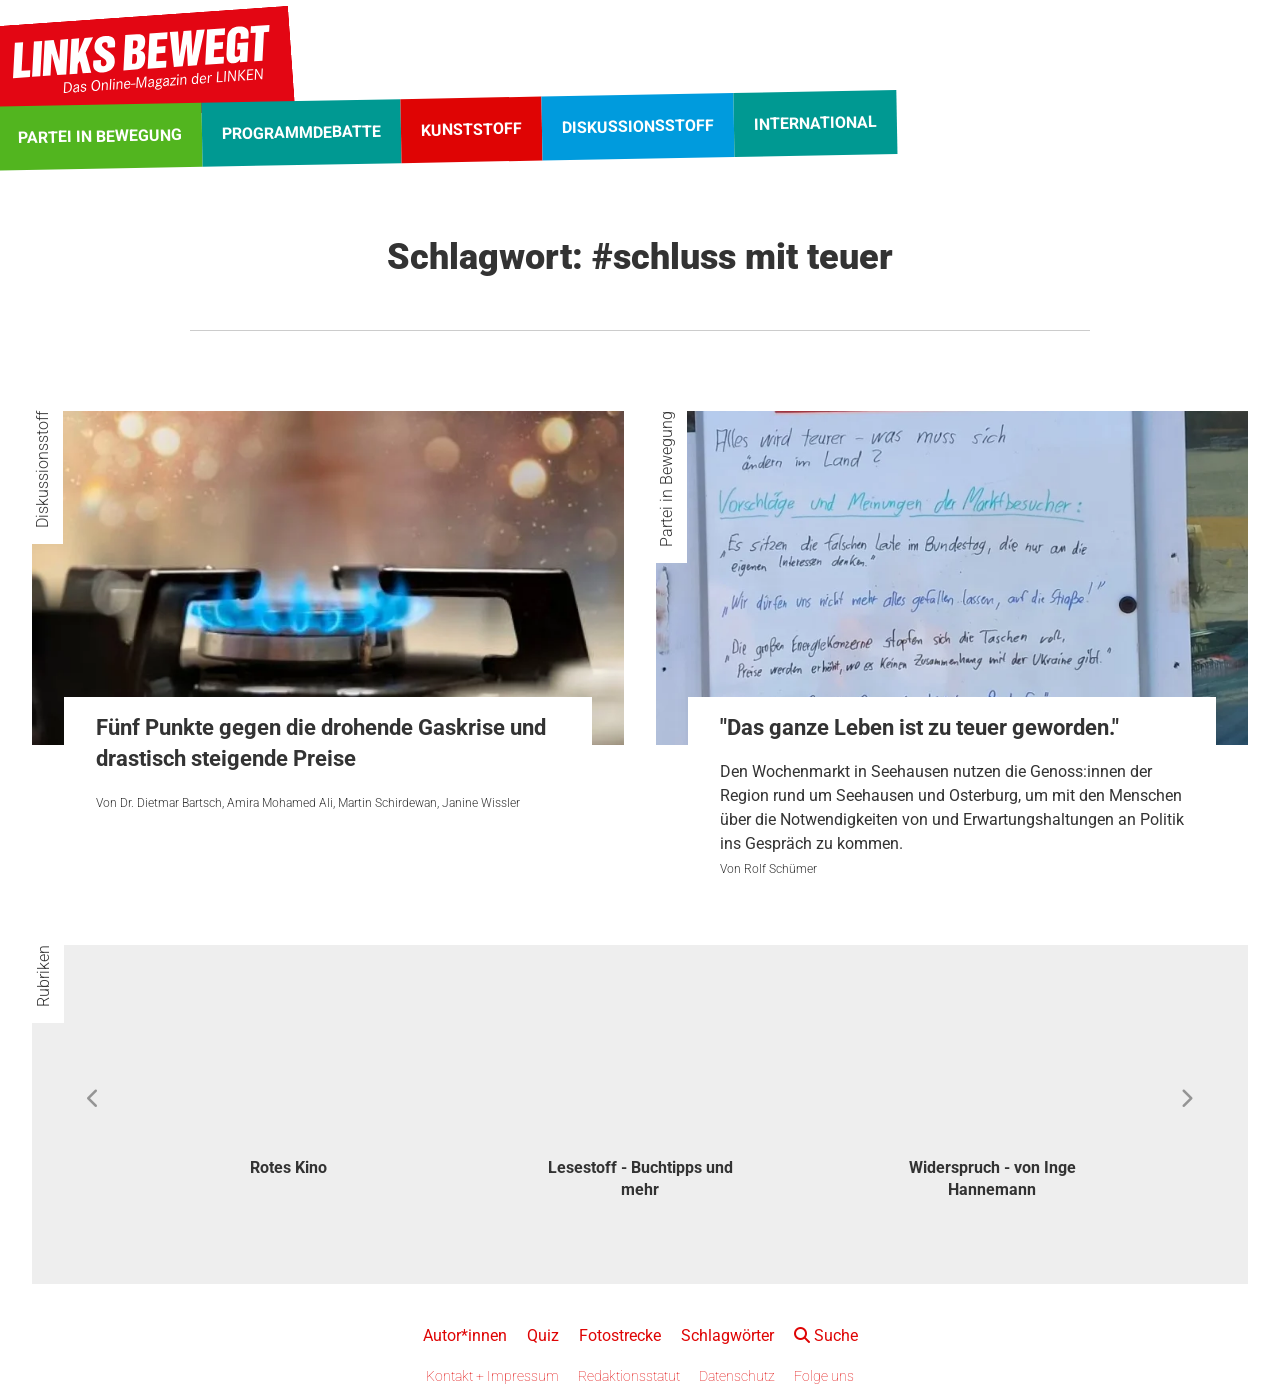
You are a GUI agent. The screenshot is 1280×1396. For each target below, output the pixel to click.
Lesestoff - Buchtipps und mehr (640, 1178)
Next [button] (1186, 1099)
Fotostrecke (620, 1335)
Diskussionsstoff (42, 469)
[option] (288, 1088)
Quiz (543, 1335)
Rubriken (43, 976)
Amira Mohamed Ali (280, 803)
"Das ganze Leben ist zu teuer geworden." (919, 727)
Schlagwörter (727, 1335)
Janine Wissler (481, 803)
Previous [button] (93, 1099)
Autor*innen (465, 1335)
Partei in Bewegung (666, 479)
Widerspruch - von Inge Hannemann (992, 1178)
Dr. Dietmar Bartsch (171, 803)
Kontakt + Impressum (492, 1376)
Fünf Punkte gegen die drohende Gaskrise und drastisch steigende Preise (321, 743)
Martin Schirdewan (387, 803)
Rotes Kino (288, 1167)
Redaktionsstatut (629, 1376)
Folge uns (824, 1376)
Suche (826, 1335)
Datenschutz (737, 1376)
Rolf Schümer (780, 869)
